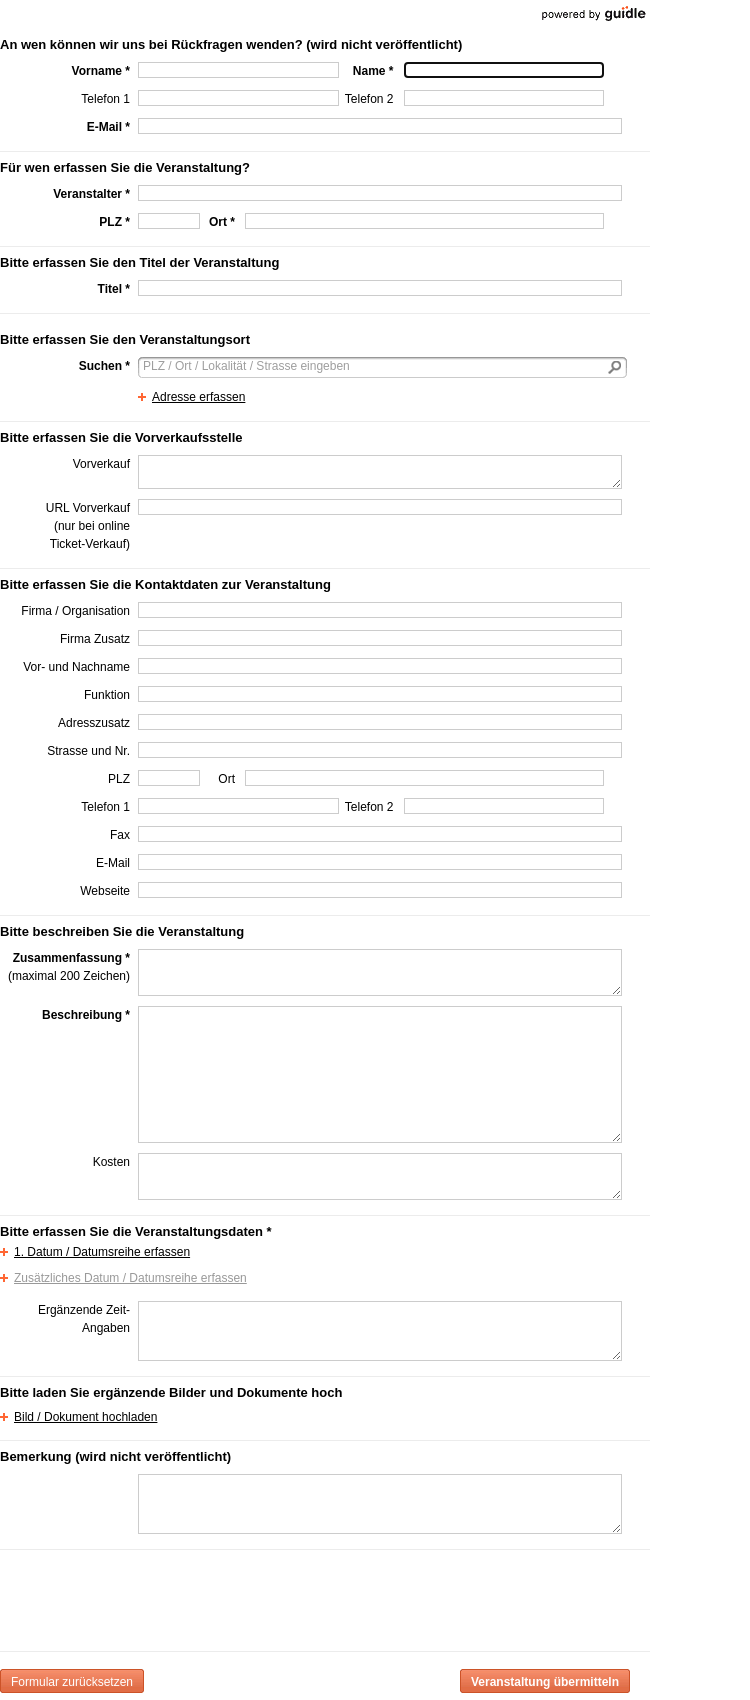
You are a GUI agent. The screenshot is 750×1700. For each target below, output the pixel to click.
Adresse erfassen (198, 397)
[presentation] (290, 1597)
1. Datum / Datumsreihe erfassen (102, 1252)
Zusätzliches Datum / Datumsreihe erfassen (130, 1278)
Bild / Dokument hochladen (85, 1417)
